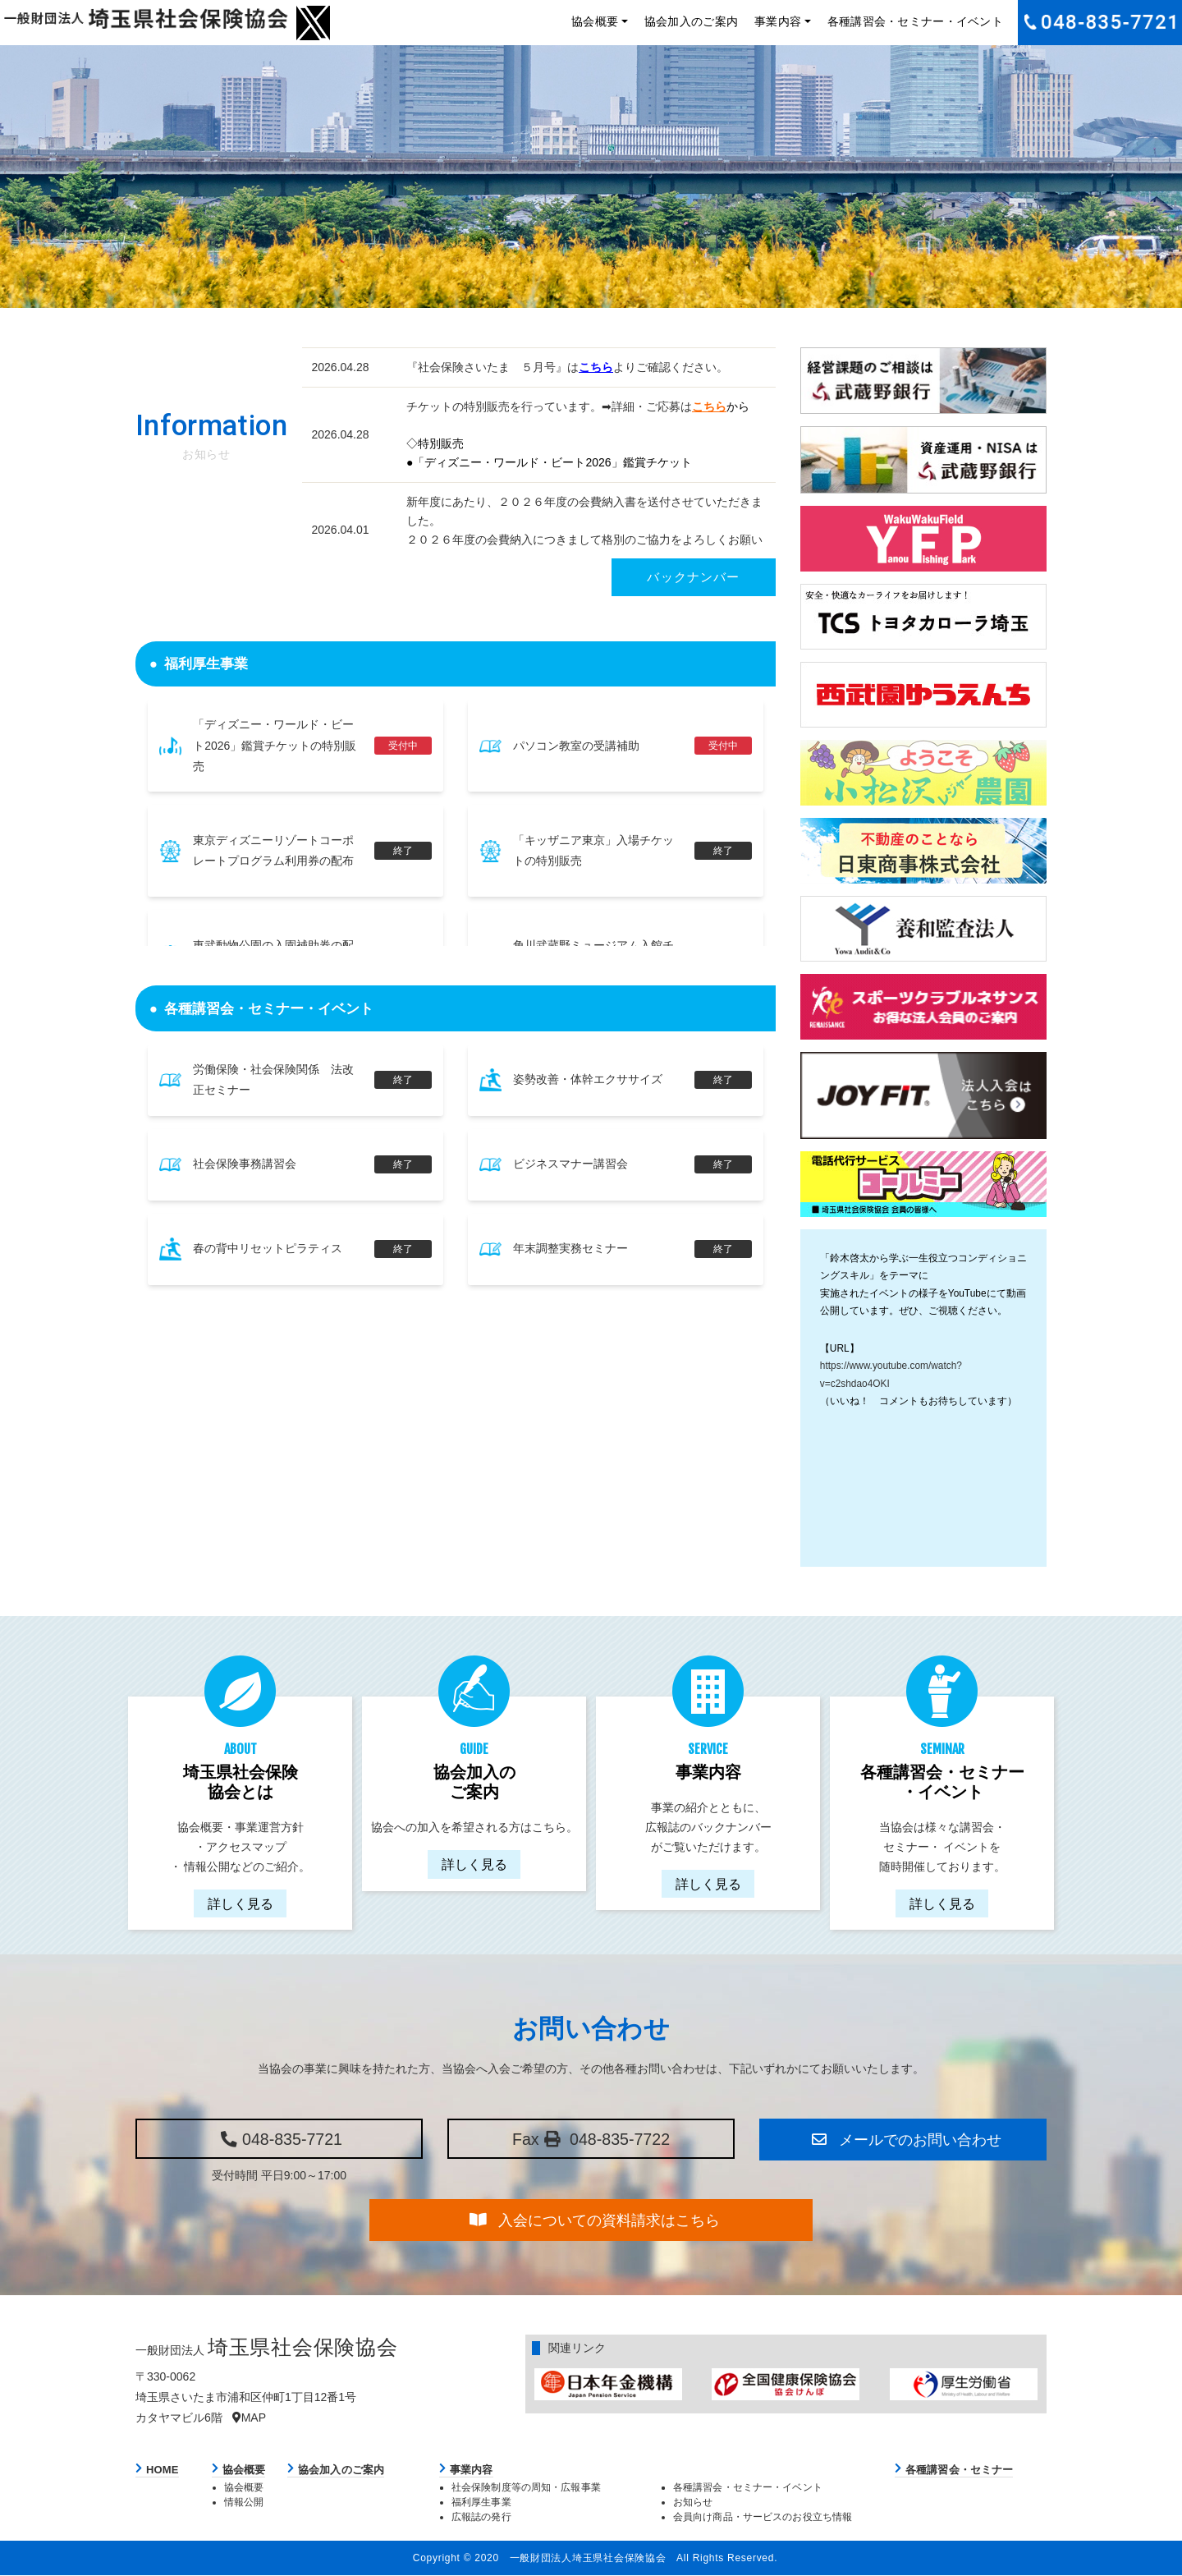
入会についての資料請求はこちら (593, 2220)
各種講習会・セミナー (959, 2470)
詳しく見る (240, 1903)
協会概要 (594, 21)
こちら (596, 367)
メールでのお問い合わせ (905, 2139)
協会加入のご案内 (691, 21)
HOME (162, 2470)
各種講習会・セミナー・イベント (915, 21)
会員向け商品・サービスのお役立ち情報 (762, 2517)
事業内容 (777, 21)
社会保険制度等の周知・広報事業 (526, 2487)
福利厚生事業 (481, 2502)
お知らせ (692, 2502)
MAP (249, 2418)
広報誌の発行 (481, 2517)
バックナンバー (693, 577)
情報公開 (243, 2502)
